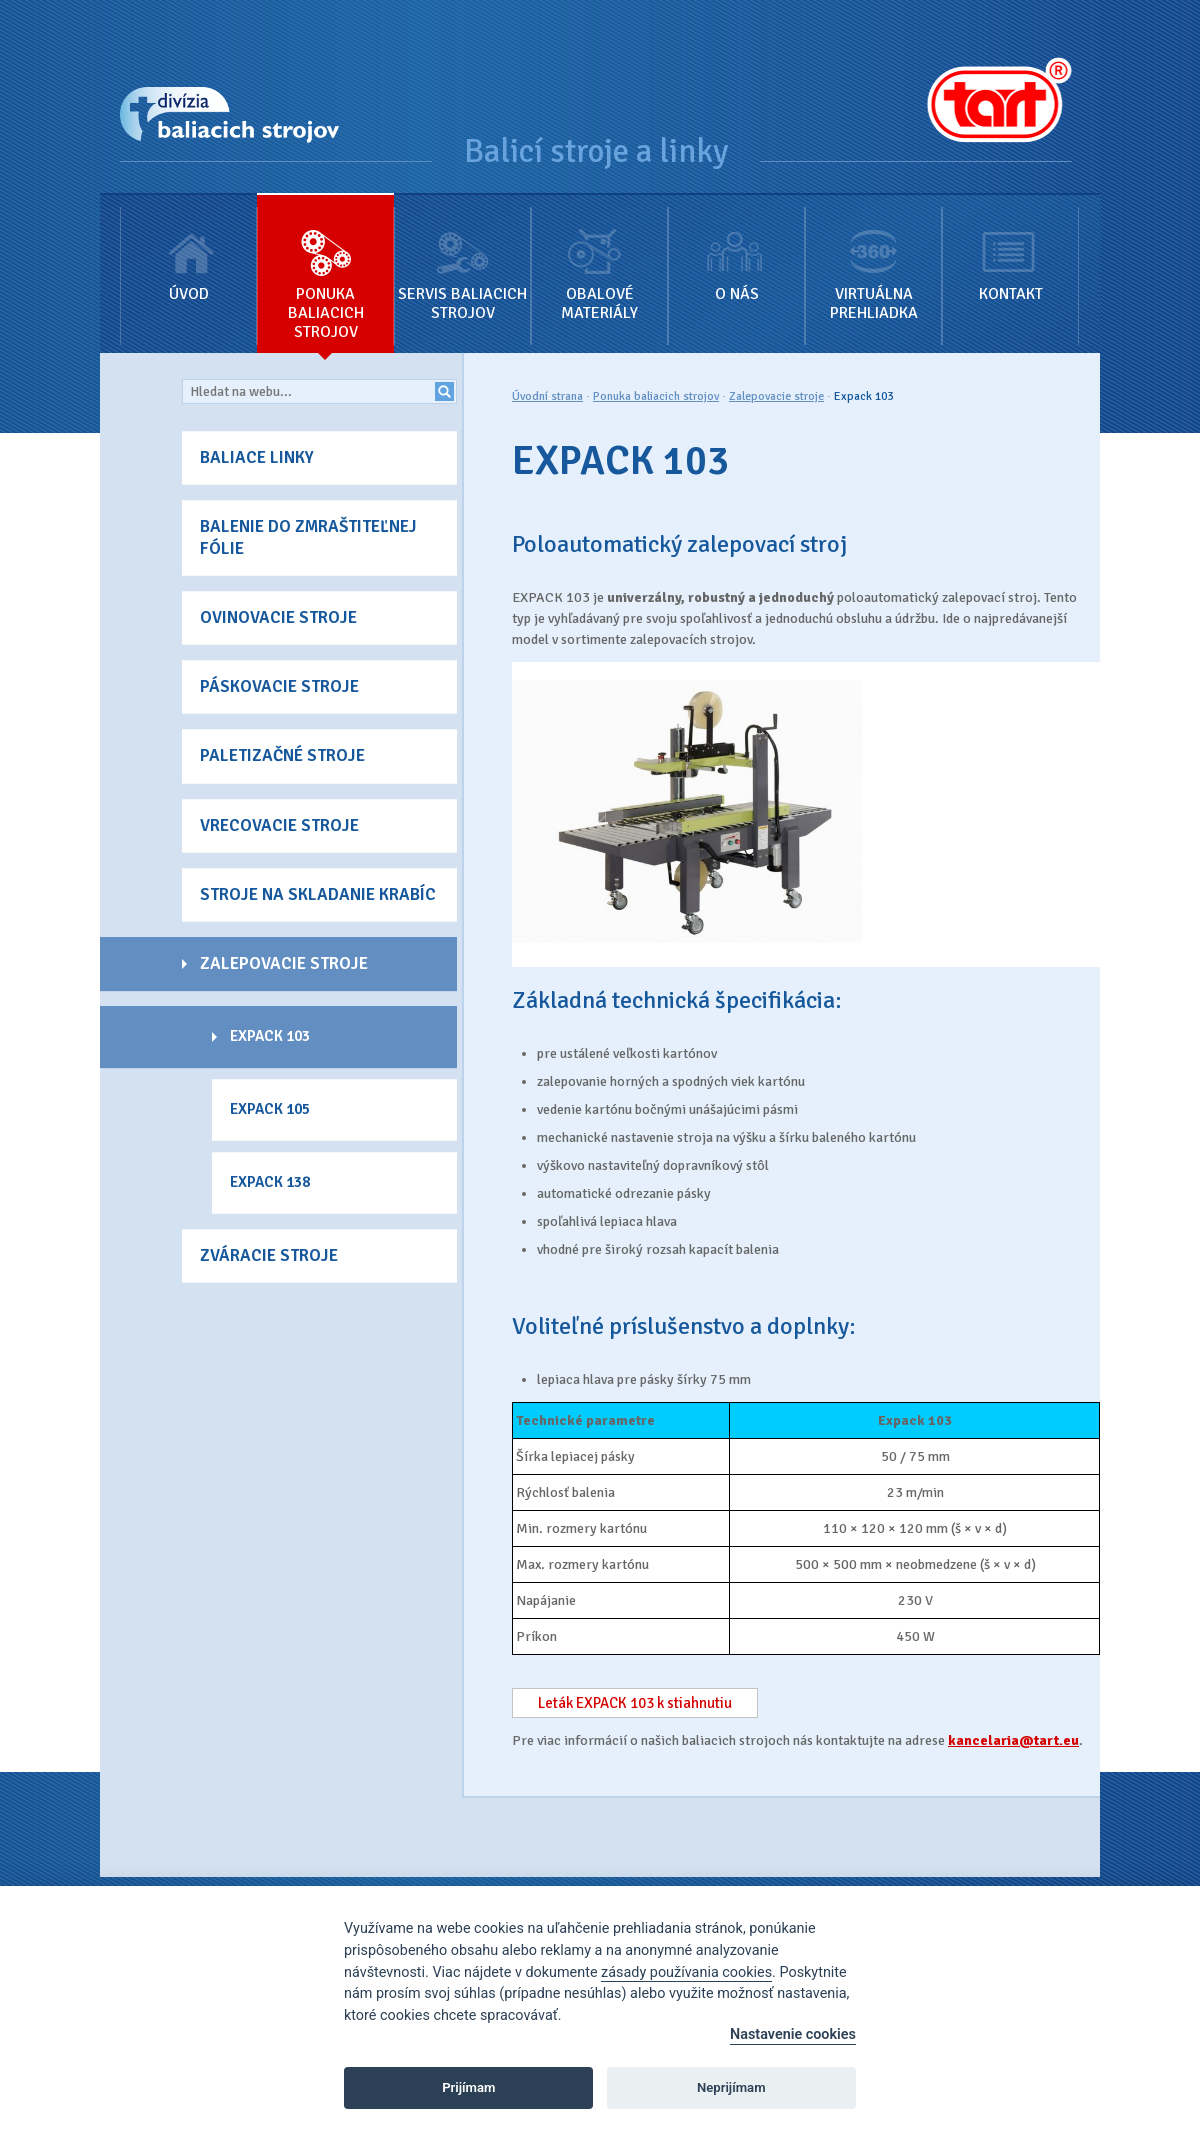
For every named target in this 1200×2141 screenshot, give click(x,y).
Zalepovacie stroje (776, 396)
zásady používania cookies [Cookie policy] (686, 1972)
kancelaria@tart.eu (1013, 1740)
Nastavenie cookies (793, 2034)
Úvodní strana (547, 396)
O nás (736, 249)
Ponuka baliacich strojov (325, 268)
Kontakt (1010, 249)
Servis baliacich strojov (462, 259)
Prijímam (468, 2087)
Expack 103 (863, 396)
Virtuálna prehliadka (873, 259)
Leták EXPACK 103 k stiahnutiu (635, 1703)
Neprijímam (731, 2087)
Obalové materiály (599, 259)
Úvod (188, 249)
